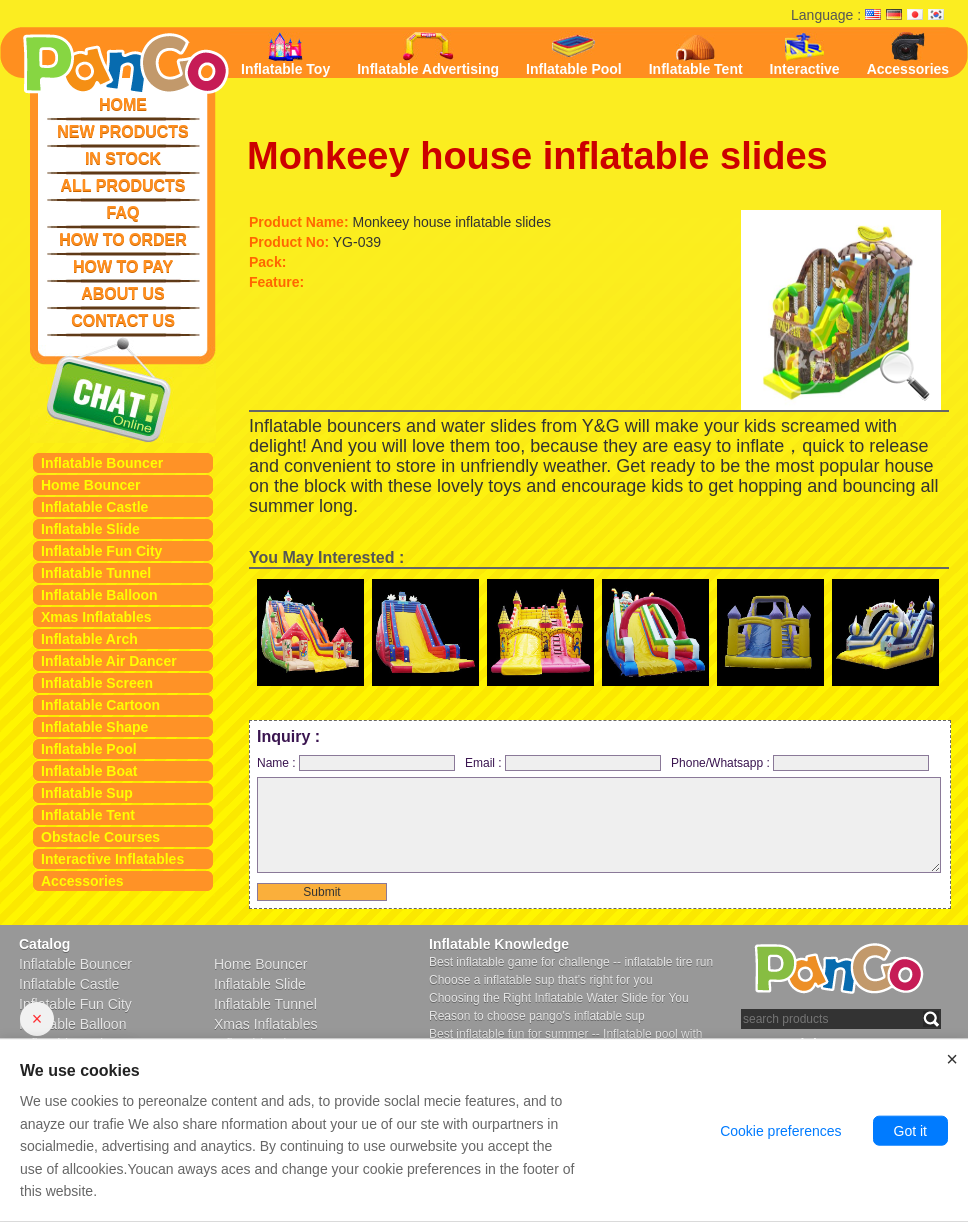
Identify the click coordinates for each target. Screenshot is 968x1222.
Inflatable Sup (87, 793)
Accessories (82, 881)
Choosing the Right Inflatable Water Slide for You (559, 998)
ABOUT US (123, 293)
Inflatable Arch (89, 639)
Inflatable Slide (90, 529)
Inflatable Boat (89, 771)
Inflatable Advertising (428, 54)
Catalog (44, 944)
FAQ (123, 212)
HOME (123, 104)
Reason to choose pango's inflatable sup (537, 1016)
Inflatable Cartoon (100, 705)
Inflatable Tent (88, 815)
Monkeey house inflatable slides (537, 156)
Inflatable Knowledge (499, 944)
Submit (321, 892)
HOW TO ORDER (123, 239)
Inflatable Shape (94, 727)
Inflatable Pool (89, 749)
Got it (910, 1132)
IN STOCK (123, 158)
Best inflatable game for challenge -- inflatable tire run (571, 962)
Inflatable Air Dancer (109, 661)
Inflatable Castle (94, 507)
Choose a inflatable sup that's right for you (541, 980)
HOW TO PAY (123, 266)
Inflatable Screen (97, 683)
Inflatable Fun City (101, 551)
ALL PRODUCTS (122, 185)
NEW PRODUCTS (123, 131)
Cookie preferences (780, 1132)
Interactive (805, 54)
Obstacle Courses (100, 837)
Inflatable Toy (285, 54)
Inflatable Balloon (99, 595)
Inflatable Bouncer (102, 463)
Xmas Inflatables (96, 617)
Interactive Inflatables (112, 859)
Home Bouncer (91, 485)
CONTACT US (123, 320)
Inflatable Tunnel (96, 573)
